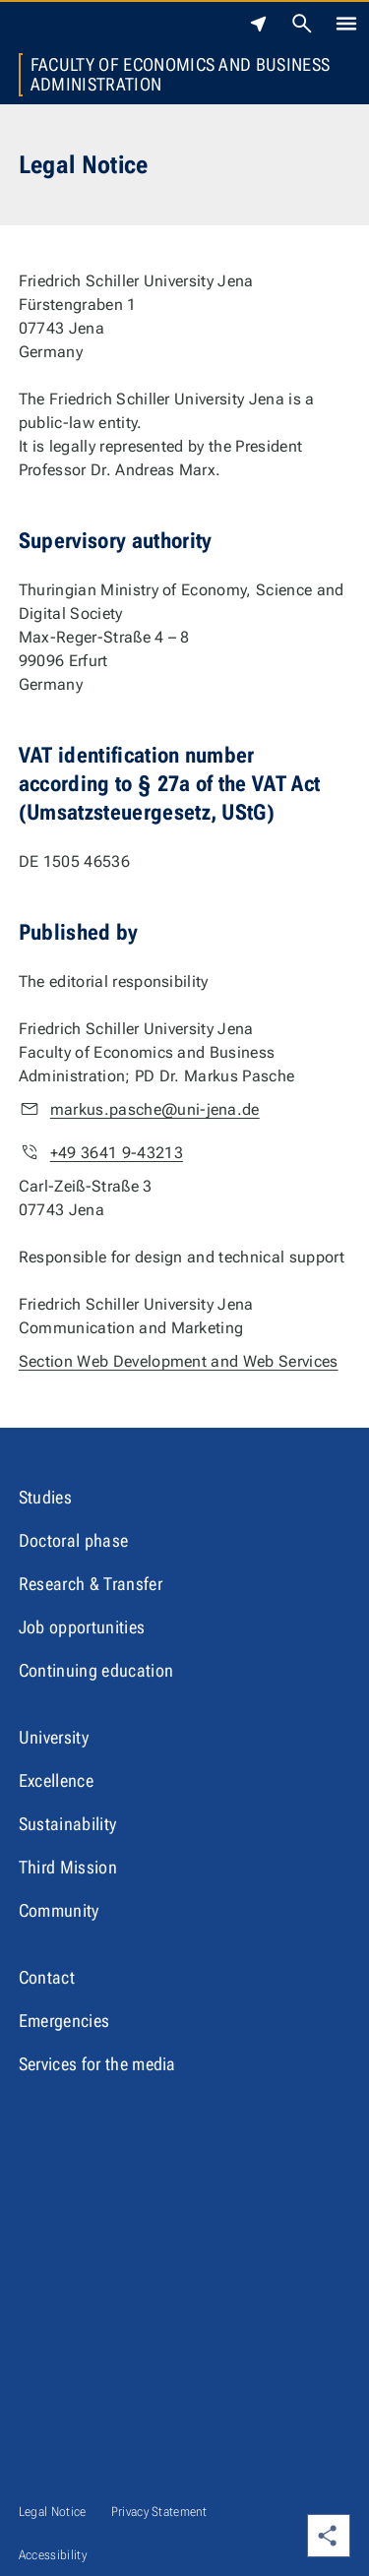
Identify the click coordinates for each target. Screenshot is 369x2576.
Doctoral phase (73, 1540)
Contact (47, 1977)
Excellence (56, 1780)
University (54, 1737)
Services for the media (97, 2064)
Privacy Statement (159, 2511)
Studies (45, 1497)
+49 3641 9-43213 (116, 1152)
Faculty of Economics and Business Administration (181, 74)
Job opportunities (82, 1627)
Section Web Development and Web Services (178, 1361)
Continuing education (96, 1670)
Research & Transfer (90, 1583)
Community (59, 1910)
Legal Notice (53, 2511)
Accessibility (53, 2554)
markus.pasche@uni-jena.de (155, 1109)
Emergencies (64, 2020)
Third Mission (68, 1867)
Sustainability (67, 1823)
